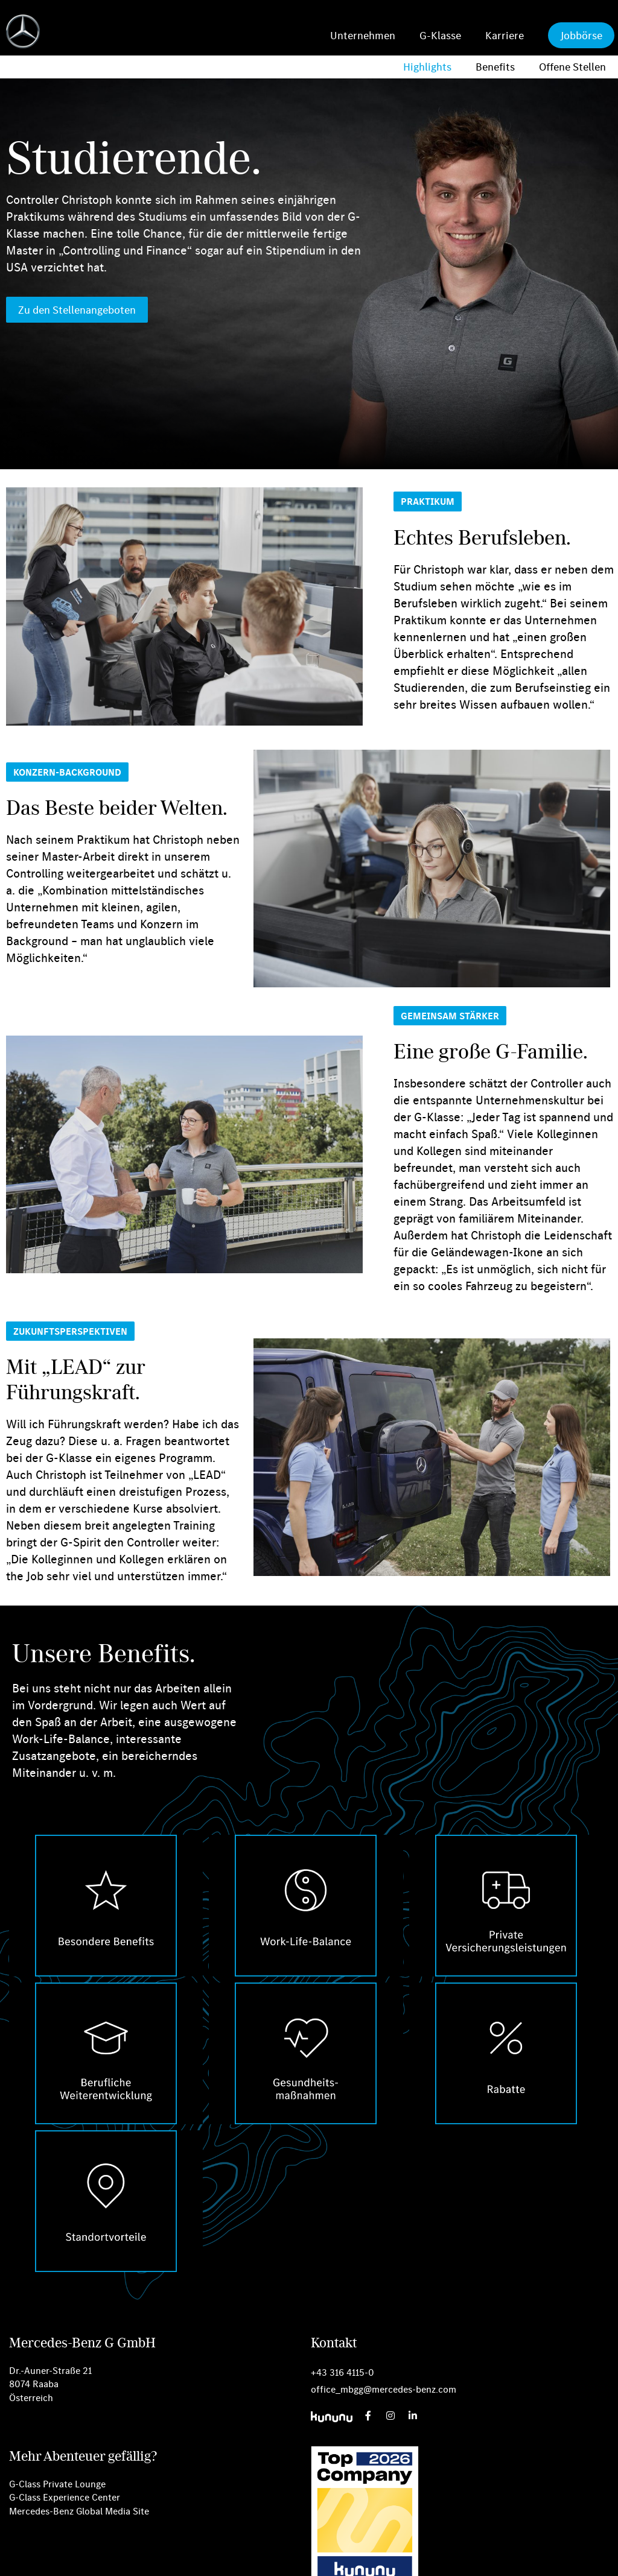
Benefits (495, 67)
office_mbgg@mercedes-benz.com (383, 2389)
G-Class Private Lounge (57, 2484)
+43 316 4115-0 (342, 2372)
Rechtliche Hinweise (356, 2558)
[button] (427, 501)
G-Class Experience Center (64, 2497)
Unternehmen (362, 35)
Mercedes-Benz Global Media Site (79, 2511)
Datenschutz (283, 2558)
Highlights (427, 67)
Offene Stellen (572, 67)
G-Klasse (440, 35)
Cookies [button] (232, 2558)
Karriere (504, 35)
